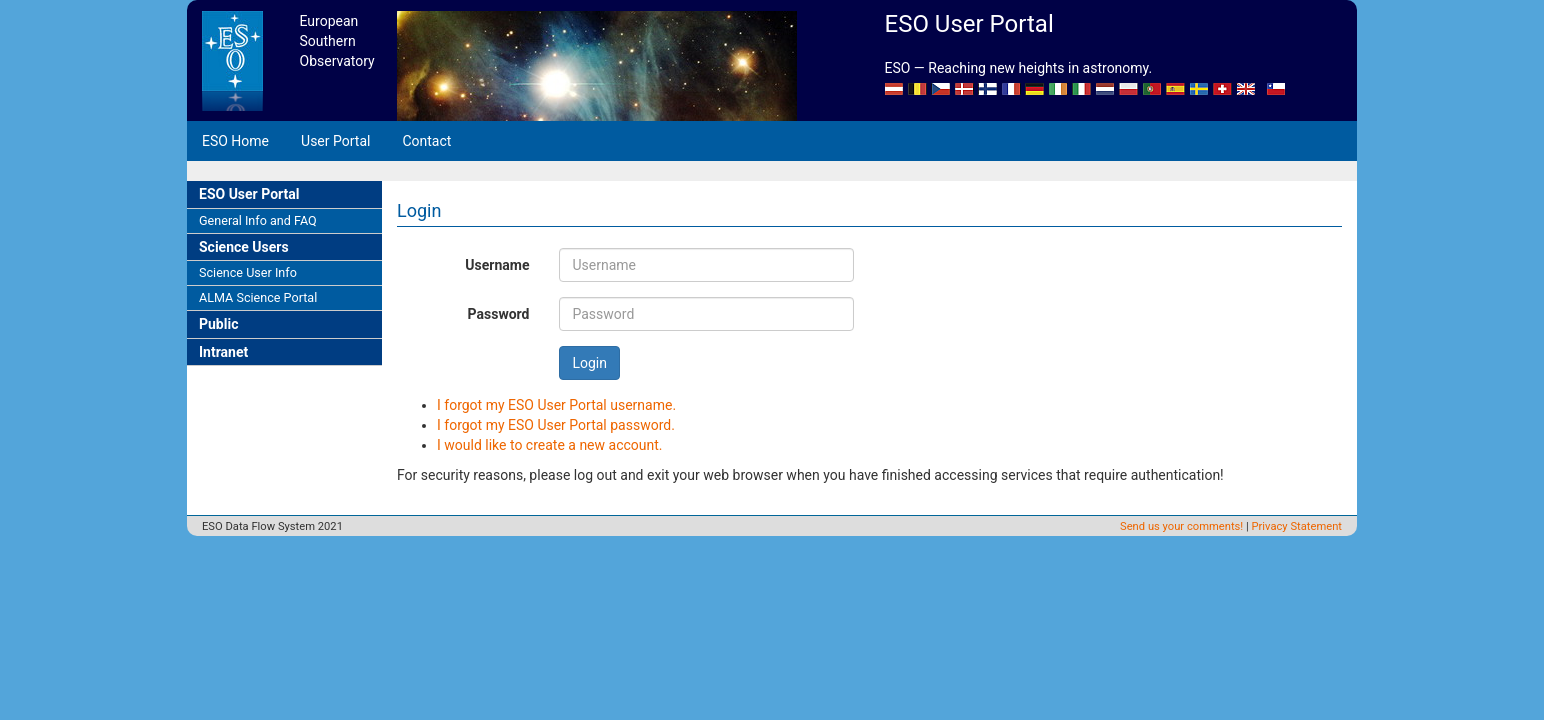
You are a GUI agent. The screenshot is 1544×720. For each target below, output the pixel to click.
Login (589, 363)
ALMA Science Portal (258, 297)
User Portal (335, 141)
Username (497, 265)
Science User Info (248, 272)
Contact (426, 141)
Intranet (223, 352)
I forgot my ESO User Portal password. (556, 425)
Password (499, 314)
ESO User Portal (249, 194)
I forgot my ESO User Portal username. (556, 405)
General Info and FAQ (258, 220)
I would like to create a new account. (550, 445)
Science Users (244, 247)
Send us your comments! (1181, 526)
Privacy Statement (1297, 526)
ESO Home (235, 141)
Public (218, 324)
